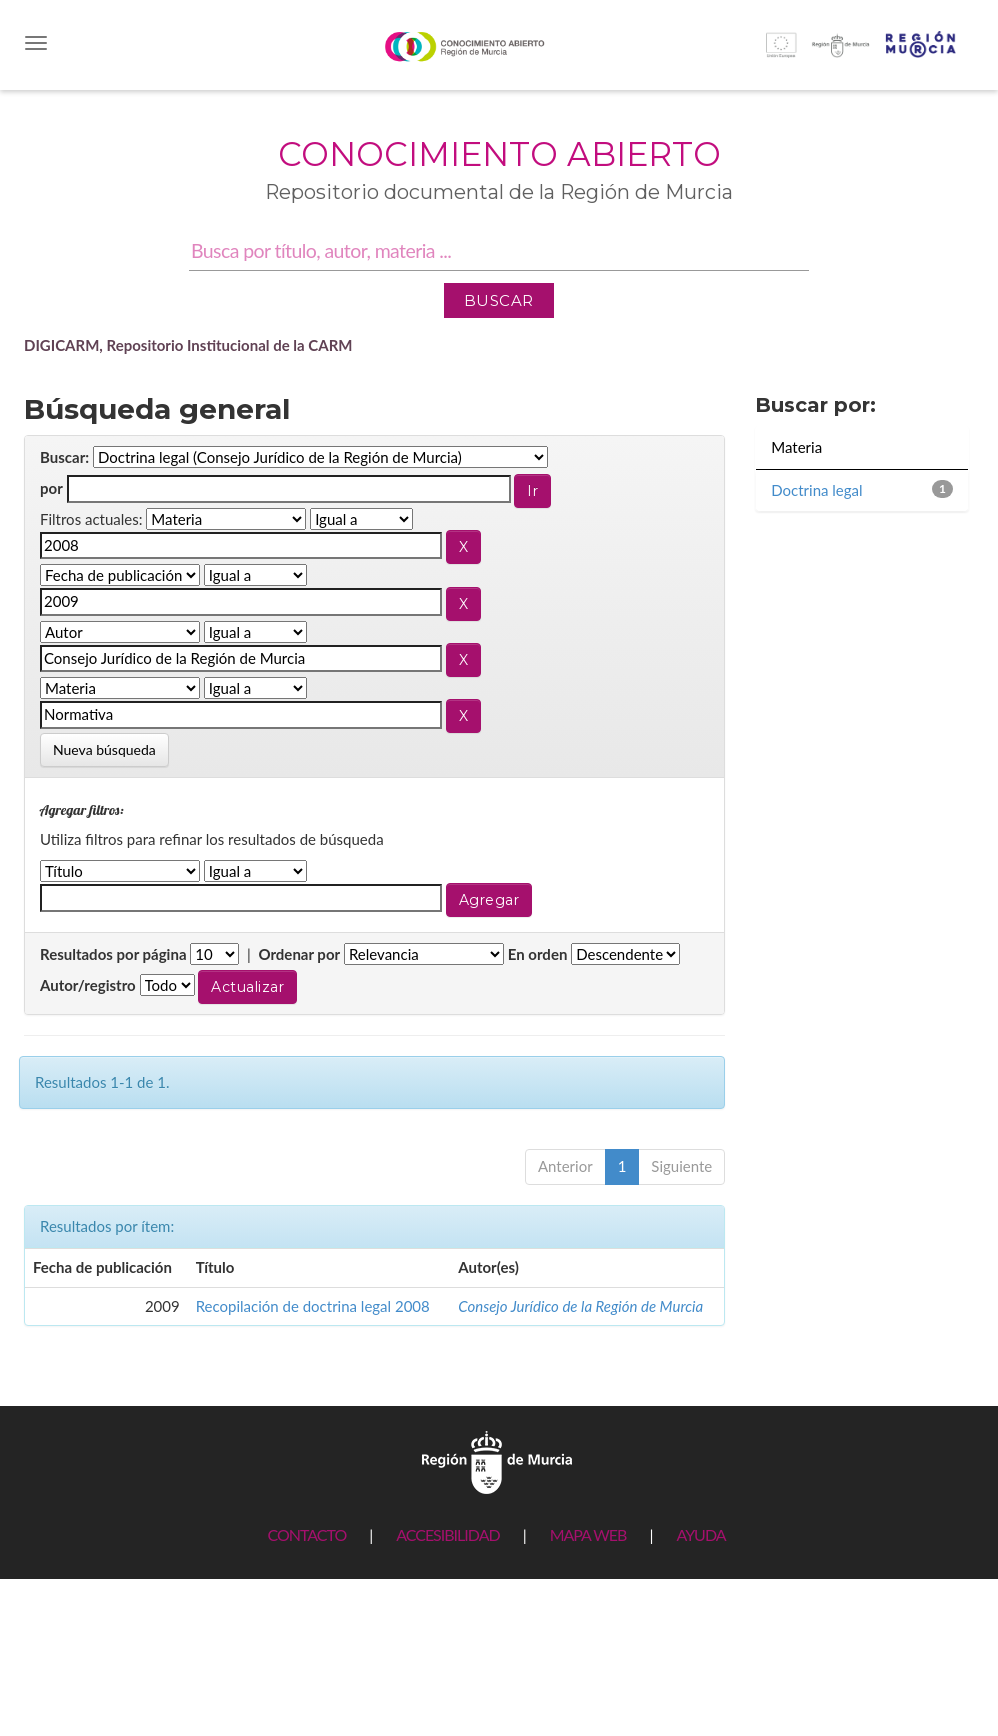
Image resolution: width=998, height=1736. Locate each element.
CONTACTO (306, 1534)
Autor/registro (88, 985)
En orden (538, 954)
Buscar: (64, 457)
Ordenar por (299, 954)
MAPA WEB (588, 1534)
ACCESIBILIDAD (447, 1534)
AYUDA (700, 1534)
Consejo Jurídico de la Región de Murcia (580, 1306)
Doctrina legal (816, 490)
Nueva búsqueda (104, 749)
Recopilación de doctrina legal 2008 (313, 1306)
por (51, 488)
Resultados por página (113, 954)
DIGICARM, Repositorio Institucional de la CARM (188, 345)
